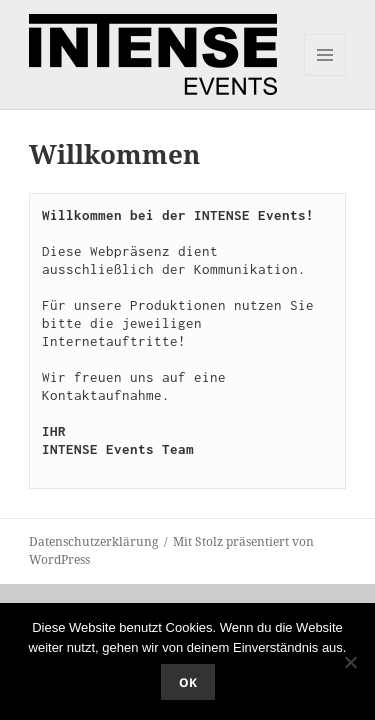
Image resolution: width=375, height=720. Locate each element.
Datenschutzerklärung (93, 541)
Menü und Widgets (325, 75)
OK (188, 682)
